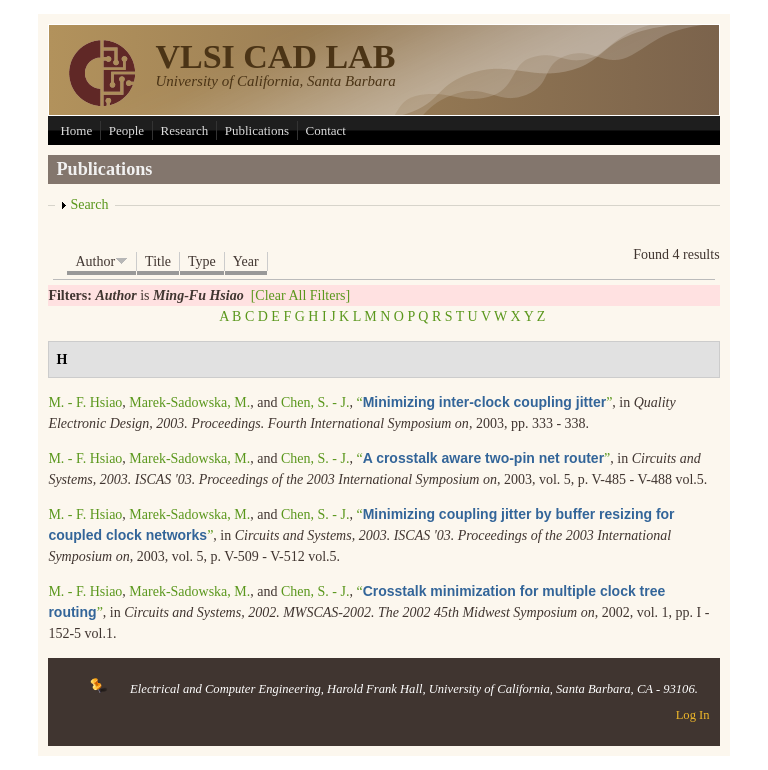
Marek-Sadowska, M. (189, 402)
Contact (326, 130)
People (126, 130)
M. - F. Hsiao (85, 402)
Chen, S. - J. (315, 402)
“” (484, 402)
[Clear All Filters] (301, 295)
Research (185, 130)
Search (89, 204)
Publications (257, 130)
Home (76, 130)
